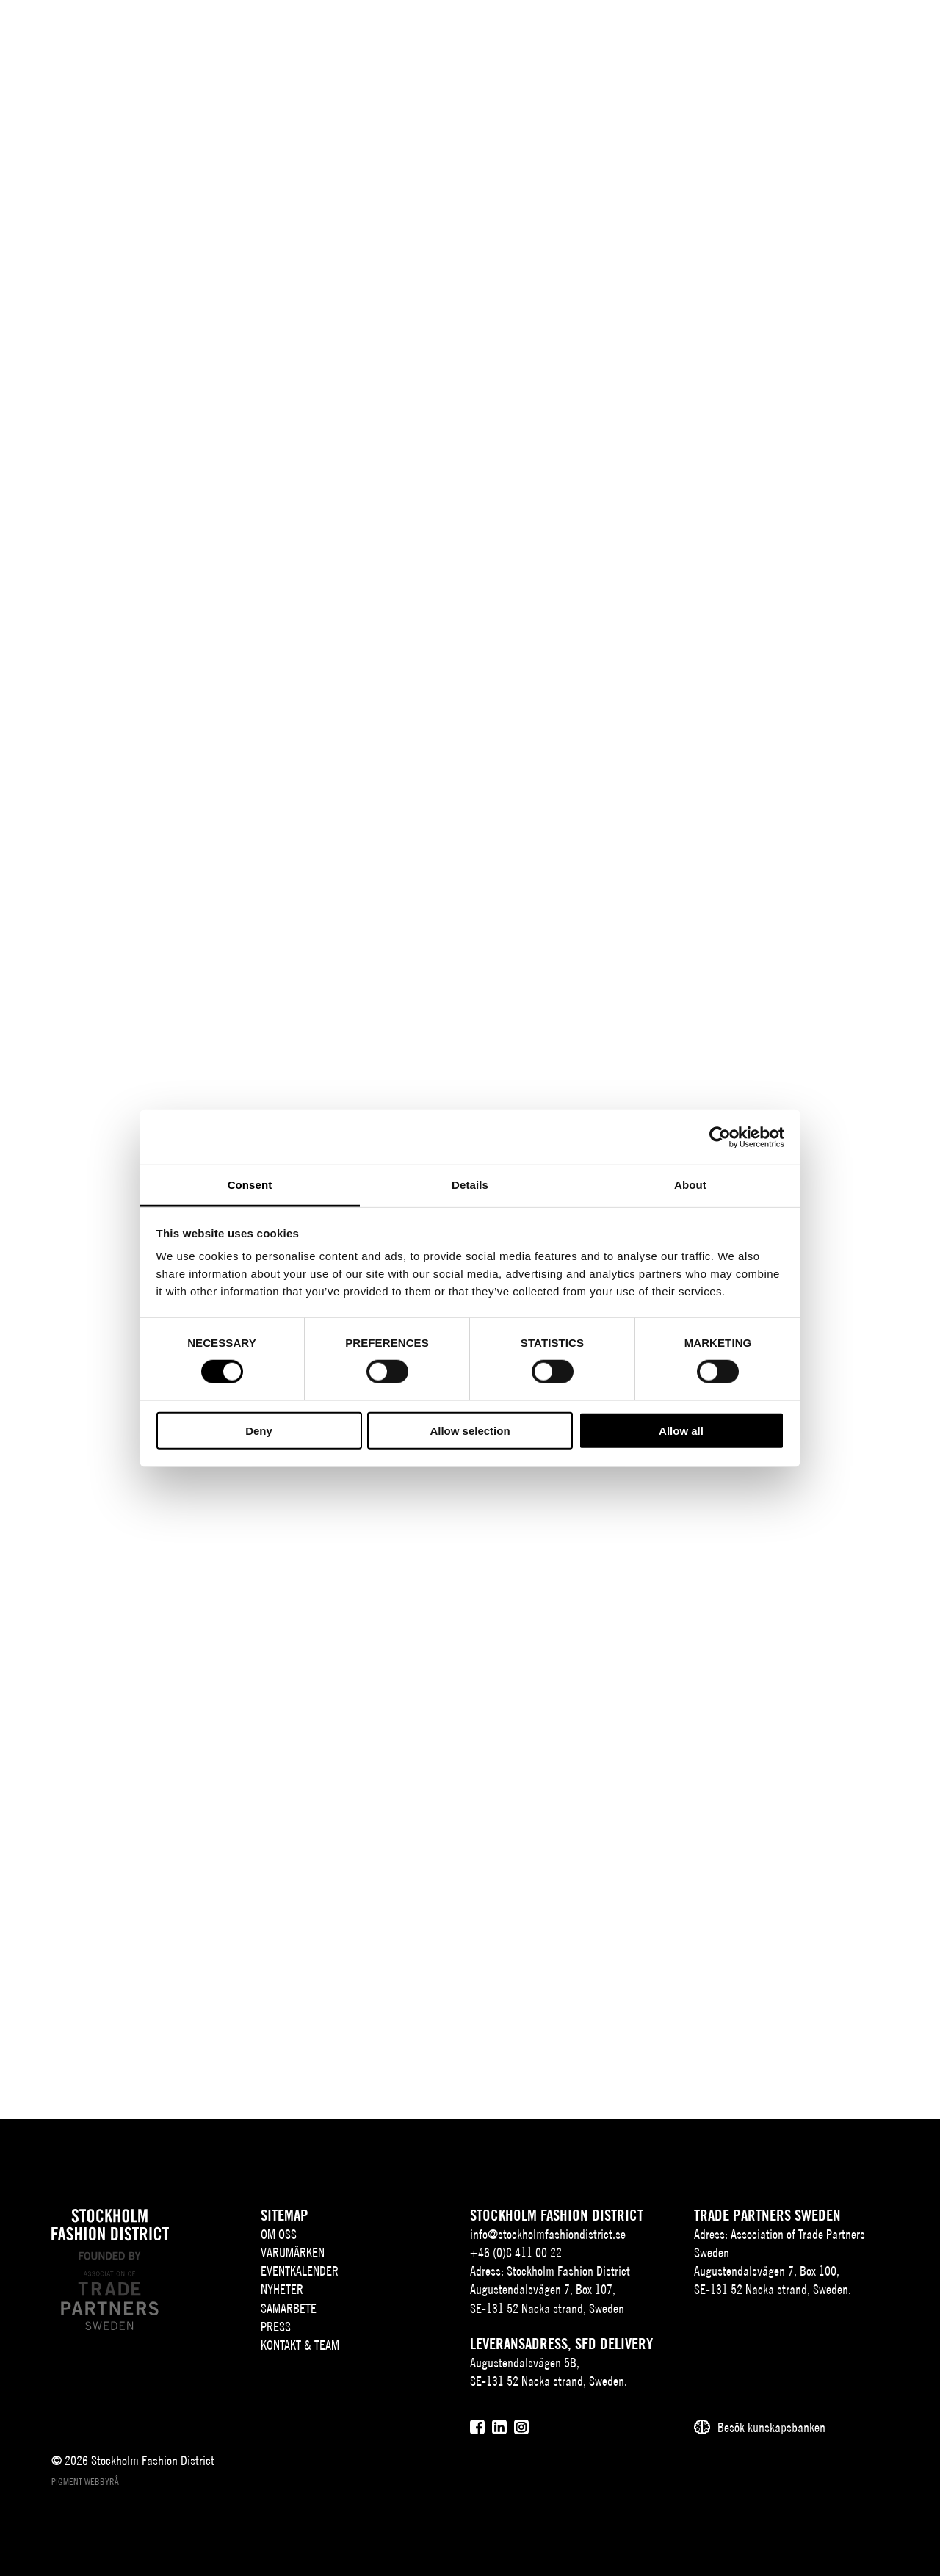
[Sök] (823, 32)
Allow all (681, 1431)
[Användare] (860, 32)
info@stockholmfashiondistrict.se (548, 2234)
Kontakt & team (300, 2345)
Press (276, 2326)
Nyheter (282, 2289)
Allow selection (470, 1431)
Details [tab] (470, 1185)
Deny (258, 1431)
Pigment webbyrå (85, 2481)
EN (789, 34)
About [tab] (690, 1185)
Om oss (279, 2234)
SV (767, 34)
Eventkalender (300, 2271)
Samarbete (289, 2308)
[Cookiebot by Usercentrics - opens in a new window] (720, 1137)
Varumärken (293, 2252)
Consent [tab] (250, 1185)
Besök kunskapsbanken (771, 2427)
